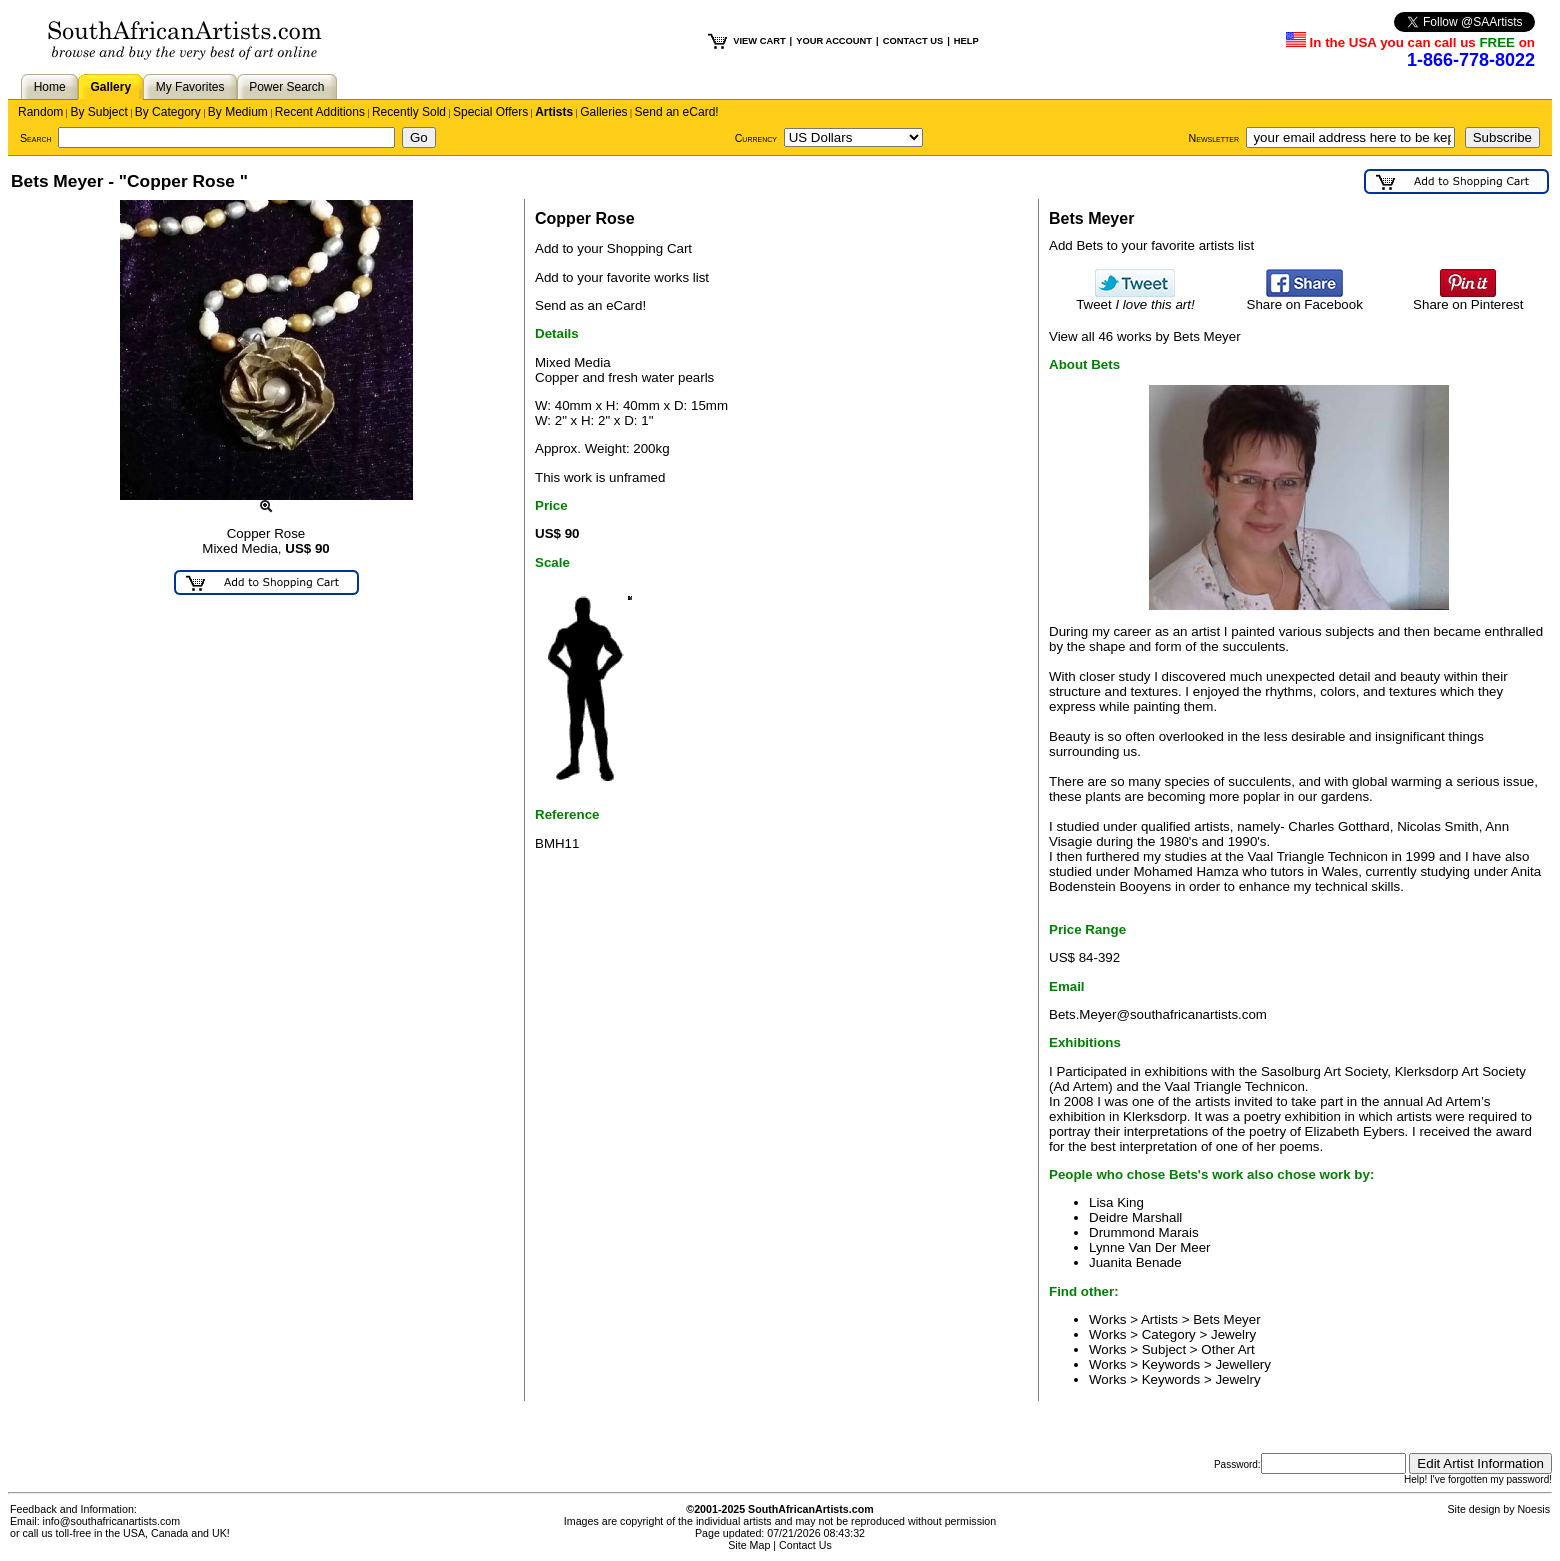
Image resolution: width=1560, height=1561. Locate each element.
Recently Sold (409, 112)
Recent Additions (320, 112)
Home (50, 87)
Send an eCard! (677, 112)
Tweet (1135, 298)
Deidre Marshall (1135, 1217)
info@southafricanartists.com (112, 1521)
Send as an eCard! (590, 305)
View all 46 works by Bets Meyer (1145, 336)
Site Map (749, 1545)
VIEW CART (759, 41)
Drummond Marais (1144, 1232)
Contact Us (805, 1545)
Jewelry (1233, 1334)
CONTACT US (913, 41)
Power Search (286, 87)
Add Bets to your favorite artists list (1151, 245)
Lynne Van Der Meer (1150, 1247)
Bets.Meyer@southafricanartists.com (1158, 1014)
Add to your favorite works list (622, 277)
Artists (554, 112)
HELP (966, 41)
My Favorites (190, 87)
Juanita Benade (1135, 1262)
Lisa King (1116, 1202)
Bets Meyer (1226, 1319)
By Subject (98, 112)
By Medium (238, 112)
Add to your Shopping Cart (613, 248)
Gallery (110, 87)
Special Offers (490, 112)
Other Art (1227, 1349)
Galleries (603, 112)
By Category (168, 112)
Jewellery (1243, 1364)
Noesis (1533, 1509)
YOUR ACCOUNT (834, 41)
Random (40, 112)
